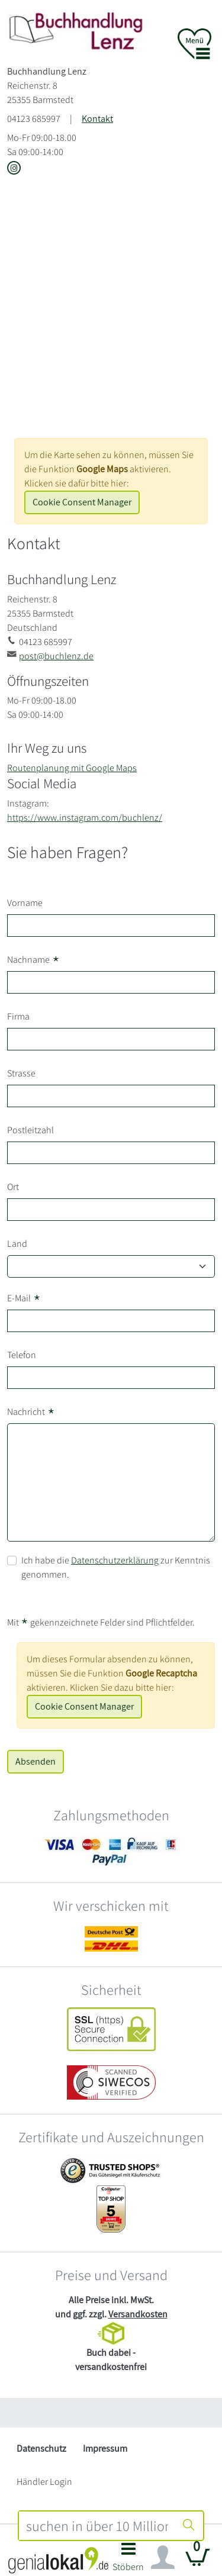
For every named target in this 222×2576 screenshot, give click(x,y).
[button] (128, 2560)
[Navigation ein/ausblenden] (163, 2557)
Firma (18, 1016)
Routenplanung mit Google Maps (72, 768)
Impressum (105, 2448)
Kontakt (97, 118)
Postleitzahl (30, 1130)
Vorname (25, 903)
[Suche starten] (189, 2525)
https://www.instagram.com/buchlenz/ (84, 817)
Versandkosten (138, 2314)
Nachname (33, 960)
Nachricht (31, 1412)
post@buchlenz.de (56, 656)
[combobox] (97, 2525)
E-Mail (24, 1298)
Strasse (21, 1073)
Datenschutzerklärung (115, 1560)
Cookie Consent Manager (82, 502)
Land (17, 1243)
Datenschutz (41, 2448)
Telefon (21, 1355)
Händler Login (44, 2481)
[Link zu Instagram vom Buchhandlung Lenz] (14, 169)
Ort (13, 1187)
